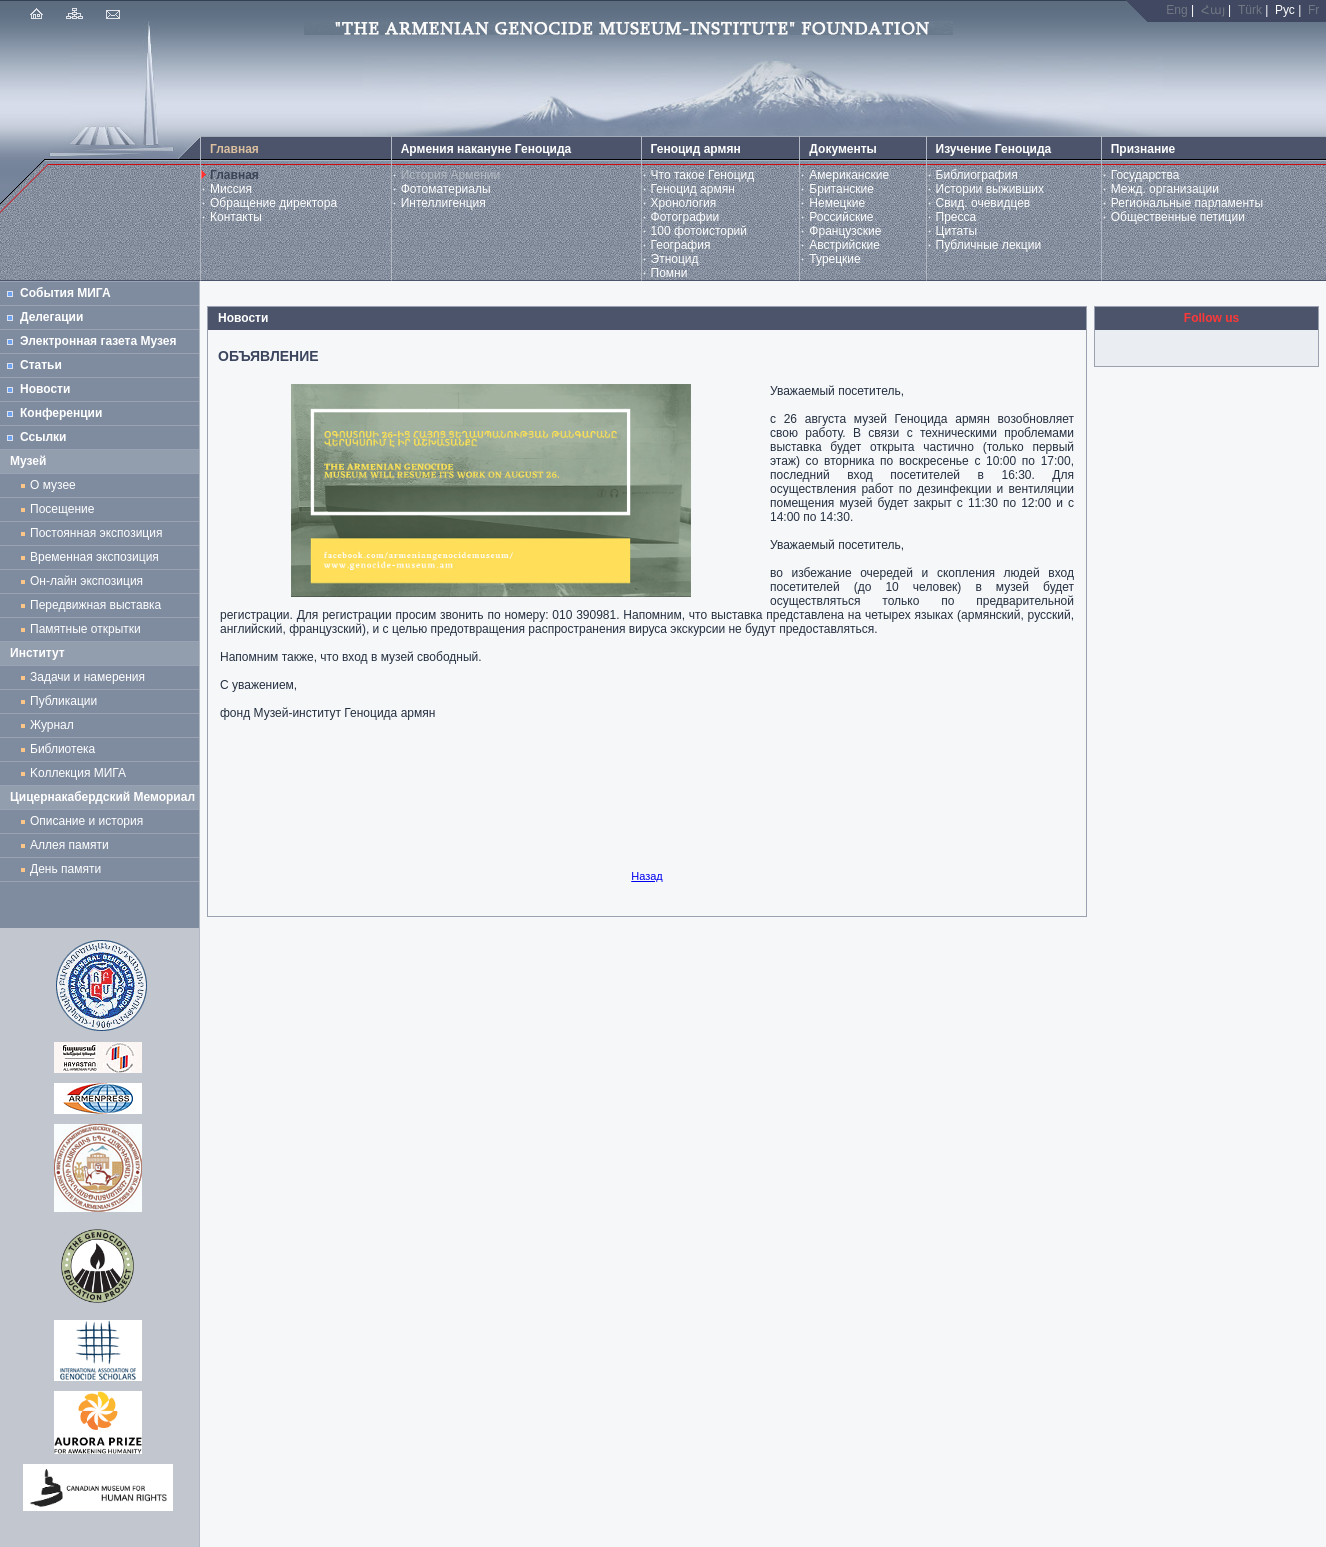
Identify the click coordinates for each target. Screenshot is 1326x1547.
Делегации (51, 317)
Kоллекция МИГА (78, 773)
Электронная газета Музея (98, 341)
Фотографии (685, 217)
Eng (1176, 10)
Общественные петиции (1178, 217)
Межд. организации (1165, 189)
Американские (849, 175)
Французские (845, 231)
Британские (841, 189)
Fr (1313, 10)
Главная (234, 175)
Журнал (55, 725)
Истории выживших (990, 189)
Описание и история (86, 821)
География (681, 245)
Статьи (41, 365)
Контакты (236, 217)
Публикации (63, 701)
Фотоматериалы (446, 189)
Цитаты (956, 231)
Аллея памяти (69, 845)
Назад (647, 876)
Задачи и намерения (87, 677)
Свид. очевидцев (983, 203)
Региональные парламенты (1187, 203)
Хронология (684, 203)
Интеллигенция (443, 203)
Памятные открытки (88, 629)
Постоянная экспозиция (96, 533)
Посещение (62, 509)
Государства (1145, 175)
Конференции (61, 413)
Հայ (1213, 10)
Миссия (231, 189)
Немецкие (837, 203)
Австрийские (844, 245)
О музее (53, 485)
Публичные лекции (989, 245)
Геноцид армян (693, 189)
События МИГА (65, 293)
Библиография (977, 175)
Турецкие (834, 259)
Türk (1250, 10)
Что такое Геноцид (703, 175)
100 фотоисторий (699, 231)
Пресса (956, 217)
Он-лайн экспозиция (90, 581)
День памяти (65, 869)
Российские (841, 217)
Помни (669, 273)
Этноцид (675, 259)
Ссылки (43, 437)
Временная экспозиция (94, 557)
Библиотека (62, 749)
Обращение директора (273, 203)
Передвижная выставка (99, 605)
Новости (45, 389)
